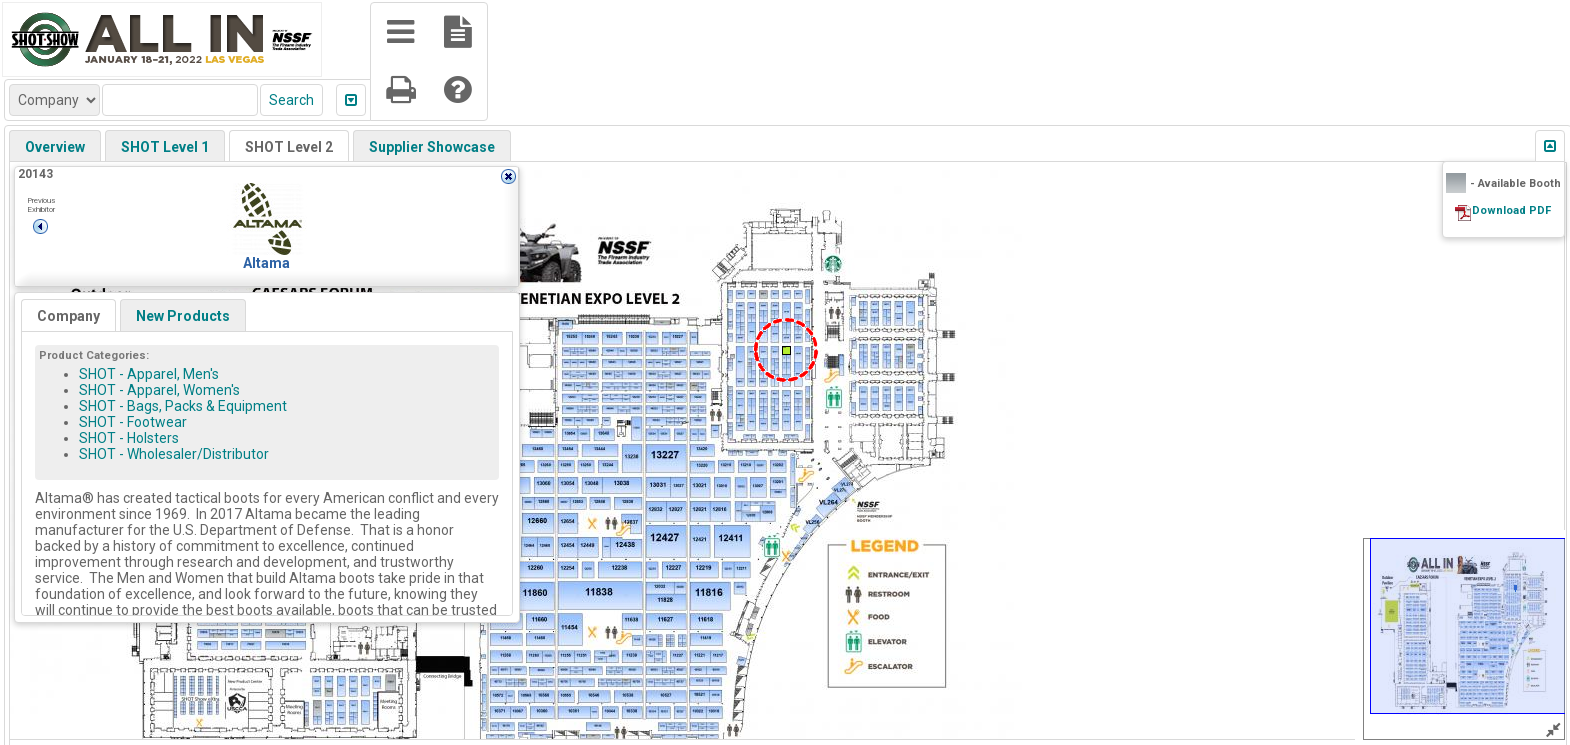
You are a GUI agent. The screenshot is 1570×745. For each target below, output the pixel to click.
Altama (266, 263)
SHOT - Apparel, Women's (159, 390)
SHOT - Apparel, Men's (149, 374)
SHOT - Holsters (129, 438)
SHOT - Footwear (133, 422)
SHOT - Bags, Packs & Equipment (183, 406)
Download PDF (1511, 210)
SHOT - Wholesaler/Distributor (174, 454)
